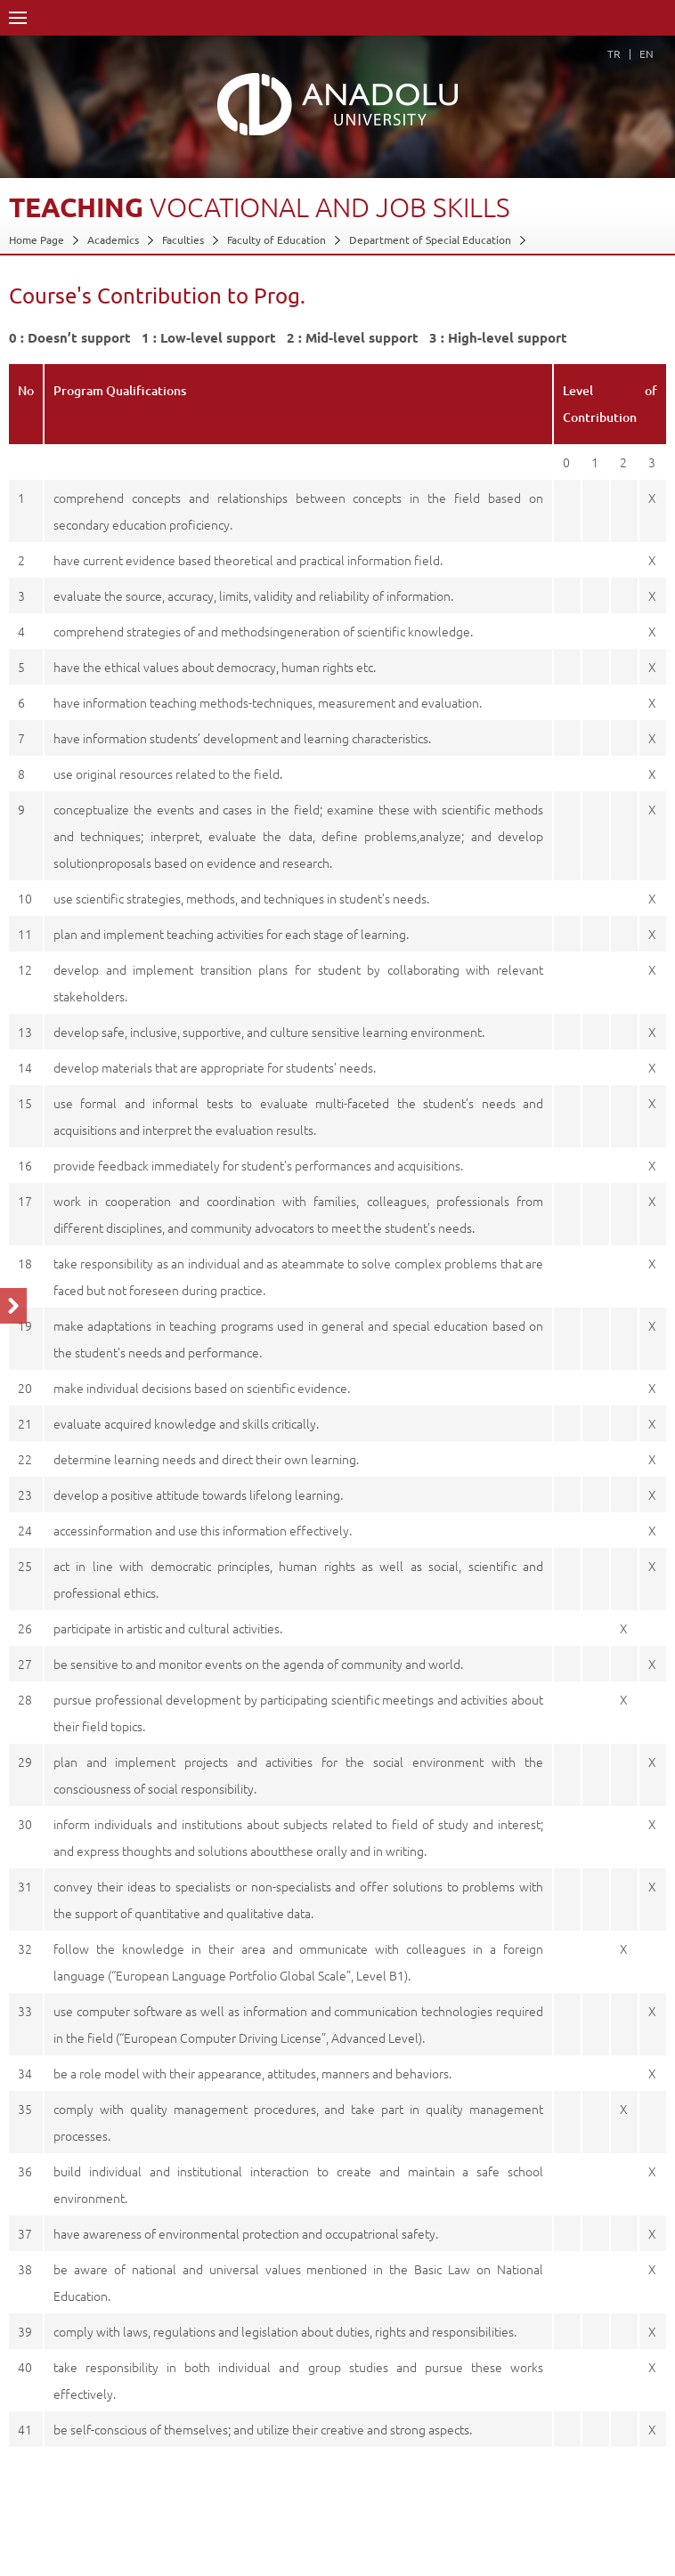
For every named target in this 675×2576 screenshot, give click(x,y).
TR (614, 53)
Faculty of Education (276, 239)
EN (646, 53)
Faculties (183, 239)
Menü (18, 18)
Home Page (36, 239)
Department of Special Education (430, 239)
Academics (113, 239)
